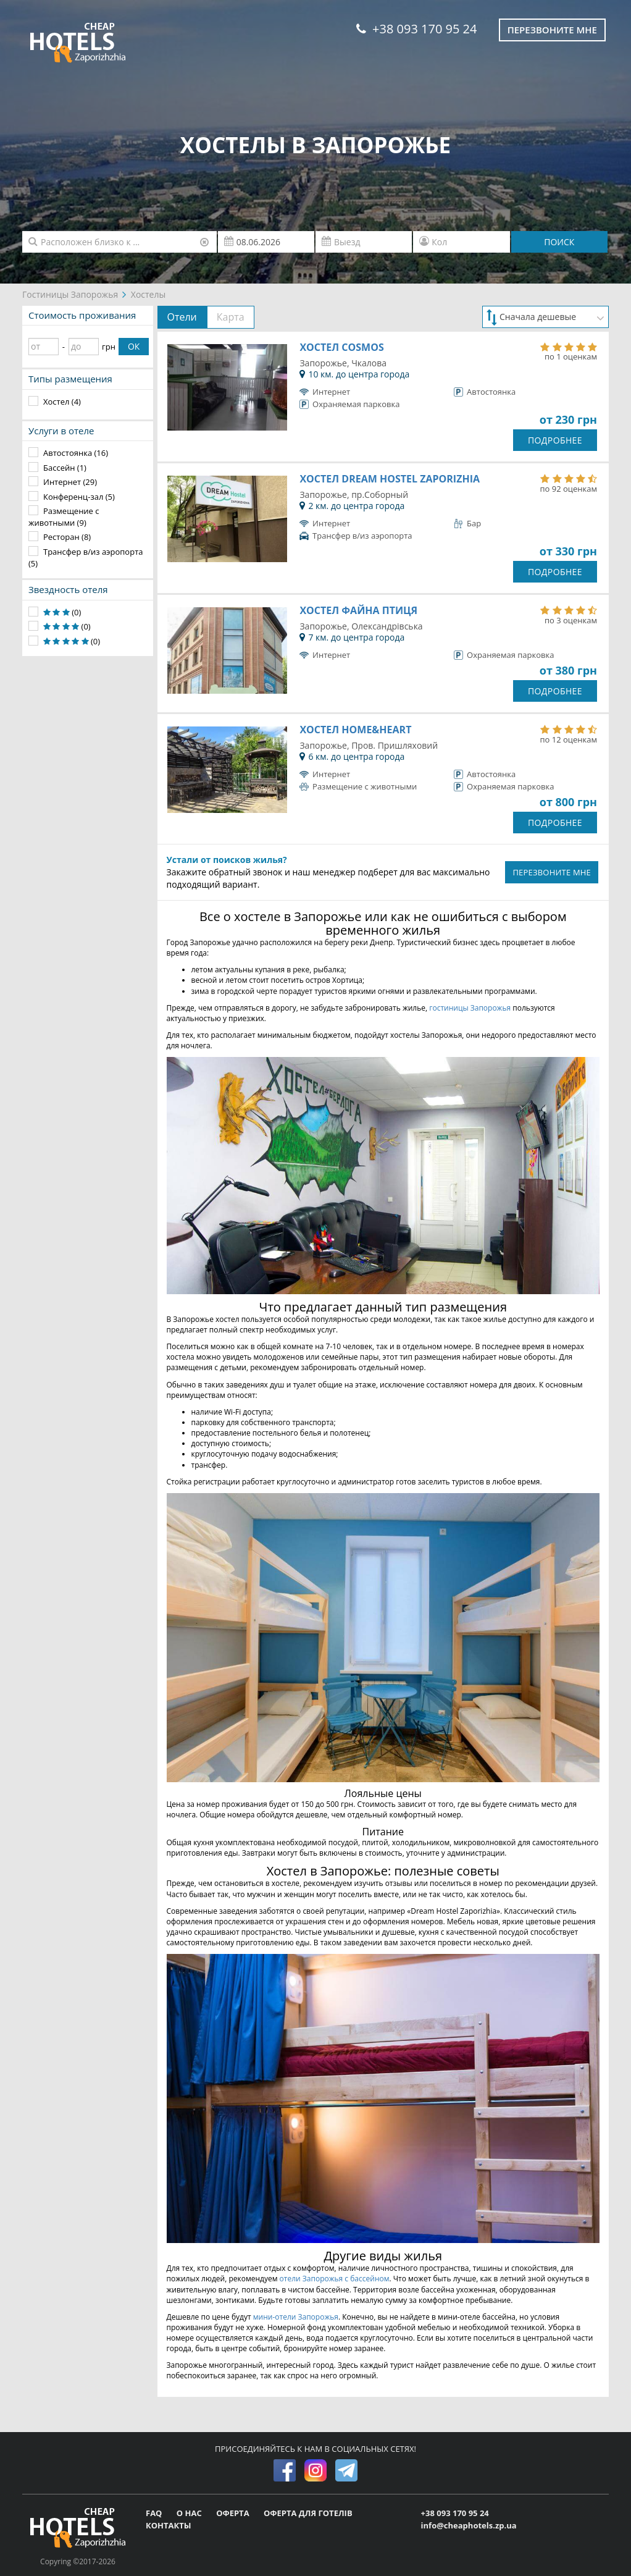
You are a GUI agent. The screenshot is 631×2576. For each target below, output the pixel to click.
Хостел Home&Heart (355, 729)
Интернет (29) (70, 481)
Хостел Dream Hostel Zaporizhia (389, 479)
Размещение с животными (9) (63, 516)
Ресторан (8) (67, 536)
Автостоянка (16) (75, 452)
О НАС (190, 2513)
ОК (134, 346)
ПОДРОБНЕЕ (555, 440)
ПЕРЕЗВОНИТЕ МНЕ (551, 872)
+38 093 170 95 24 (416, 28)
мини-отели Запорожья (295, 2317)
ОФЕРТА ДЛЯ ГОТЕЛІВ (308, 2513)
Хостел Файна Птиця (358, 610)
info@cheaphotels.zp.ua (469, 2525)
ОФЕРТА (233, 2513)
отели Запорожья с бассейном (335, 2278)
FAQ (155, 2513)
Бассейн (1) (64, 467)
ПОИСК (559, 242)
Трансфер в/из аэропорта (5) (85, 557)
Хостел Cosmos (341, 347)
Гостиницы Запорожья (70, 294)
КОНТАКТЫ (168, 2525)
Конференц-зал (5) (79, 496)
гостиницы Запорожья (470, 1008)
